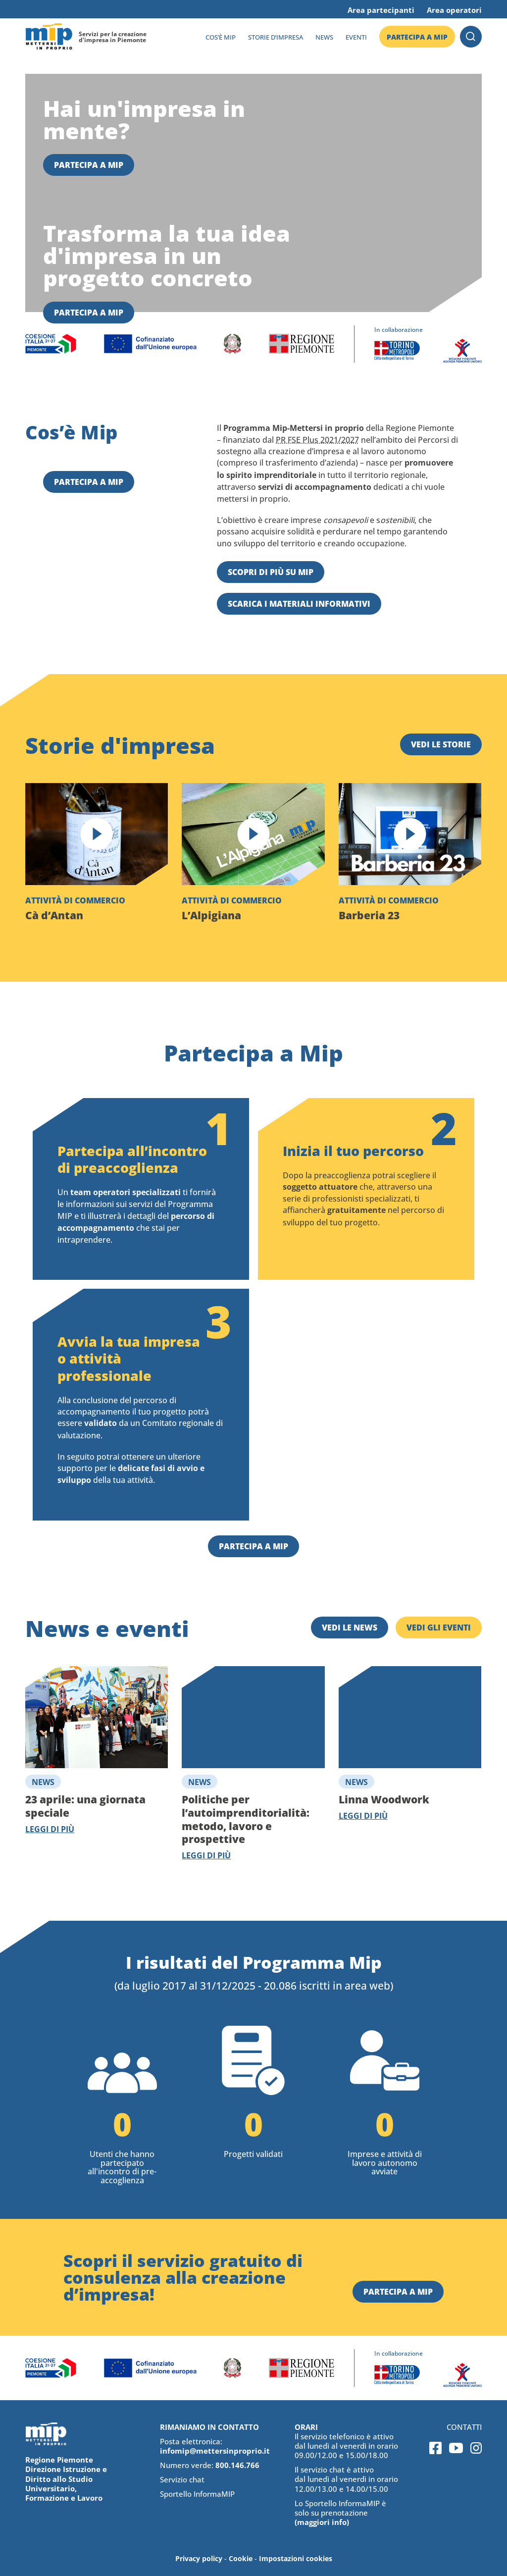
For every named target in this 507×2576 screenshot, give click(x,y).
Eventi (356, 37)
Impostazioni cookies (295, 2558)
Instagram (476, 2448)
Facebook (435, 2448)
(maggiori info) (322, 2522)
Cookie (241, 2558)
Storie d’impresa (275, 37)
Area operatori (454, 10)
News (324, 37)
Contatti (464, 2427)
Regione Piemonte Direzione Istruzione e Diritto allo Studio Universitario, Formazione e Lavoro (66, 2479)
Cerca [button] (471, 37)
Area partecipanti (381, 10)
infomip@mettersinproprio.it (215, 2451)
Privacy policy (198, 2558)
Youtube (456, 2448)
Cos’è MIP (220, 37)
